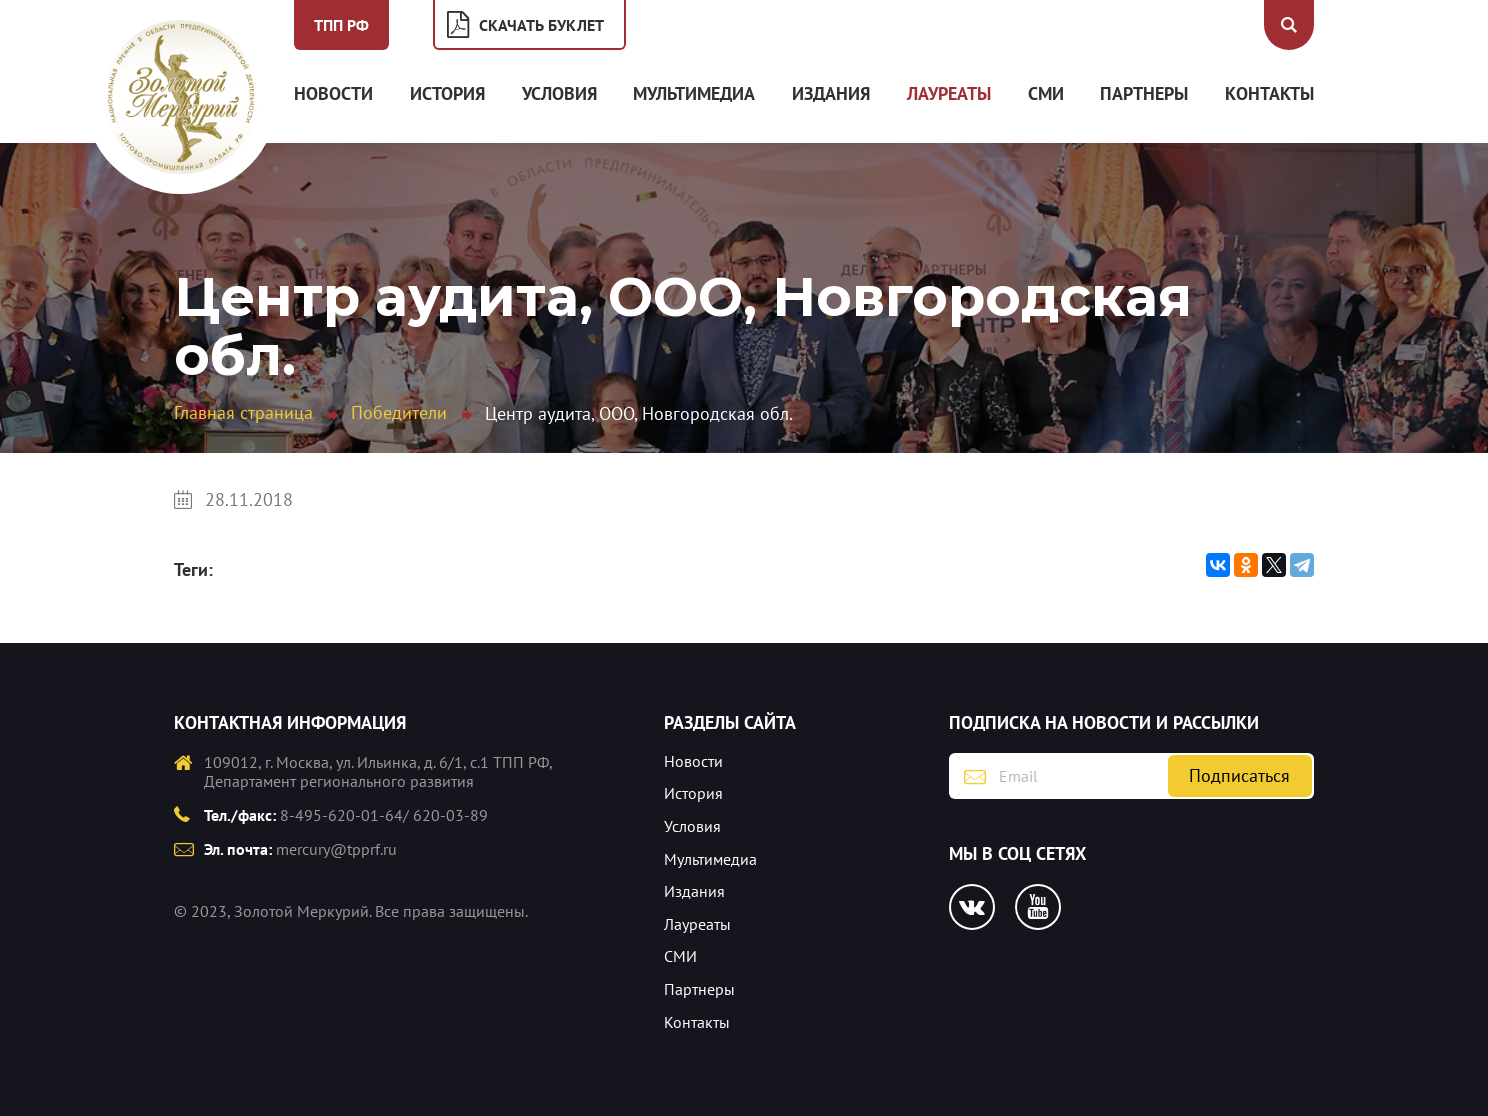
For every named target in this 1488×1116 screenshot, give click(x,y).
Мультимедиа (694, 93)
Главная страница (243, 412)
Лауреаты (949, 93)
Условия (559, 93)
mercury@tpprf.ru (336, 849)
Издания (831, 93)
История (447, 93)
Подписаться (1239, 775)
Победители (399, 412)
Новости (333, 93)
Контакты (1269, 93)
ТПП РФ (341, 25)
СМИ (1046, 93)
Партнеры (1144, 93)
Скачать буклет (541, 25)
